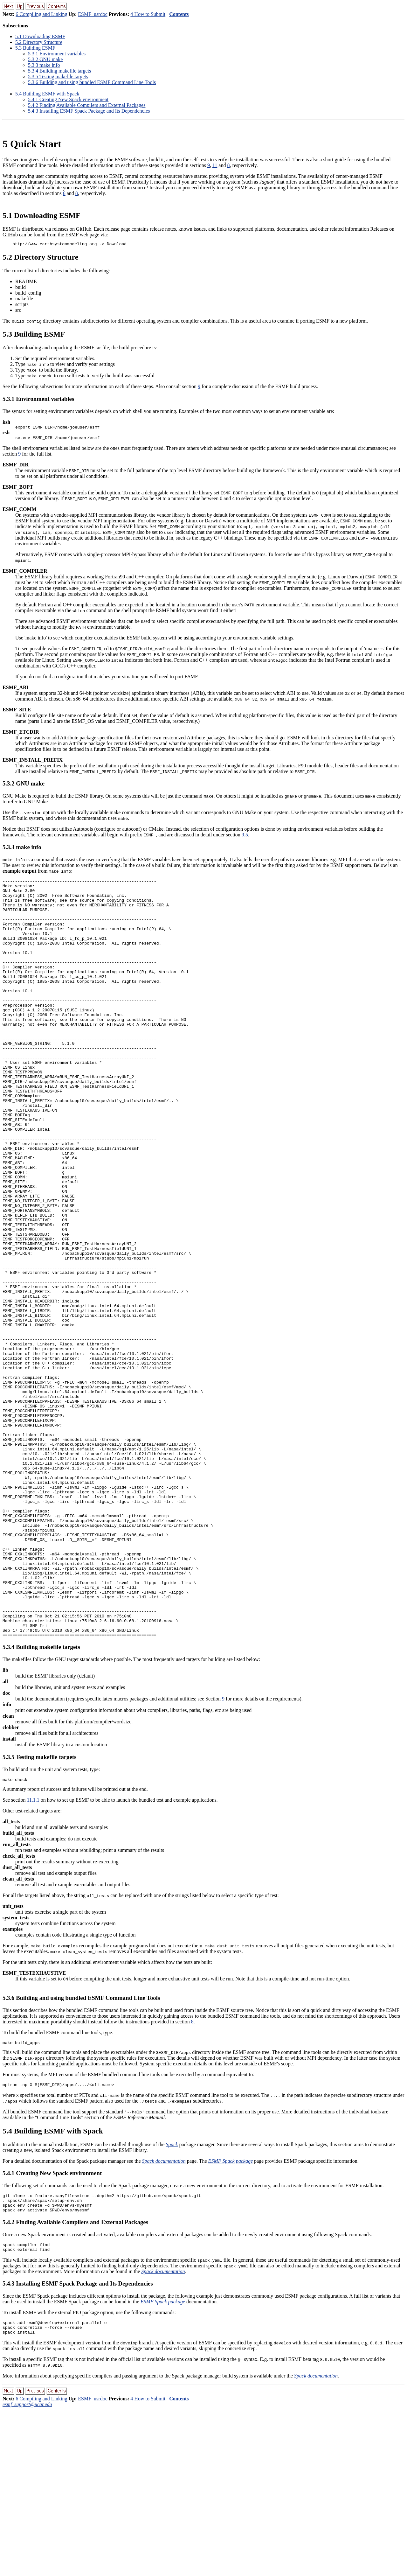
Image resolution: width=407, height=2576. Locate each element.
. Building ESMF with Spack (47, 93)
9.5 (245, 837)
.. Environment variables (57, 53)
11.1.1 (33, 1955)
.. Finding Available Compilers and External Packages (86, 105)
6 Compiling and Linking (41, 14)
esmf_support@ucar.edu (27, 2570)
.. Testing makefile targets (58, 76)
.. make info (44, 65)
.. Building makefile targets (59, 70)
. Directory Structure (38, 42)
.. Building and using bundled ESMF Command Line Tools (92, 82)
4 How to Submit (147, 14)
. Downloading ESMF (40, 36)
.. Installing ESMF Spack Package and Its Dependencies (89, 111)
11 (214, 165)
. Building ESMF (35, 48)
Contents (179, 14)
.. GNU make (45, 59)
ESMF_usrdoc (92, 14)
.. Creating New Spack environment (68, 99)
